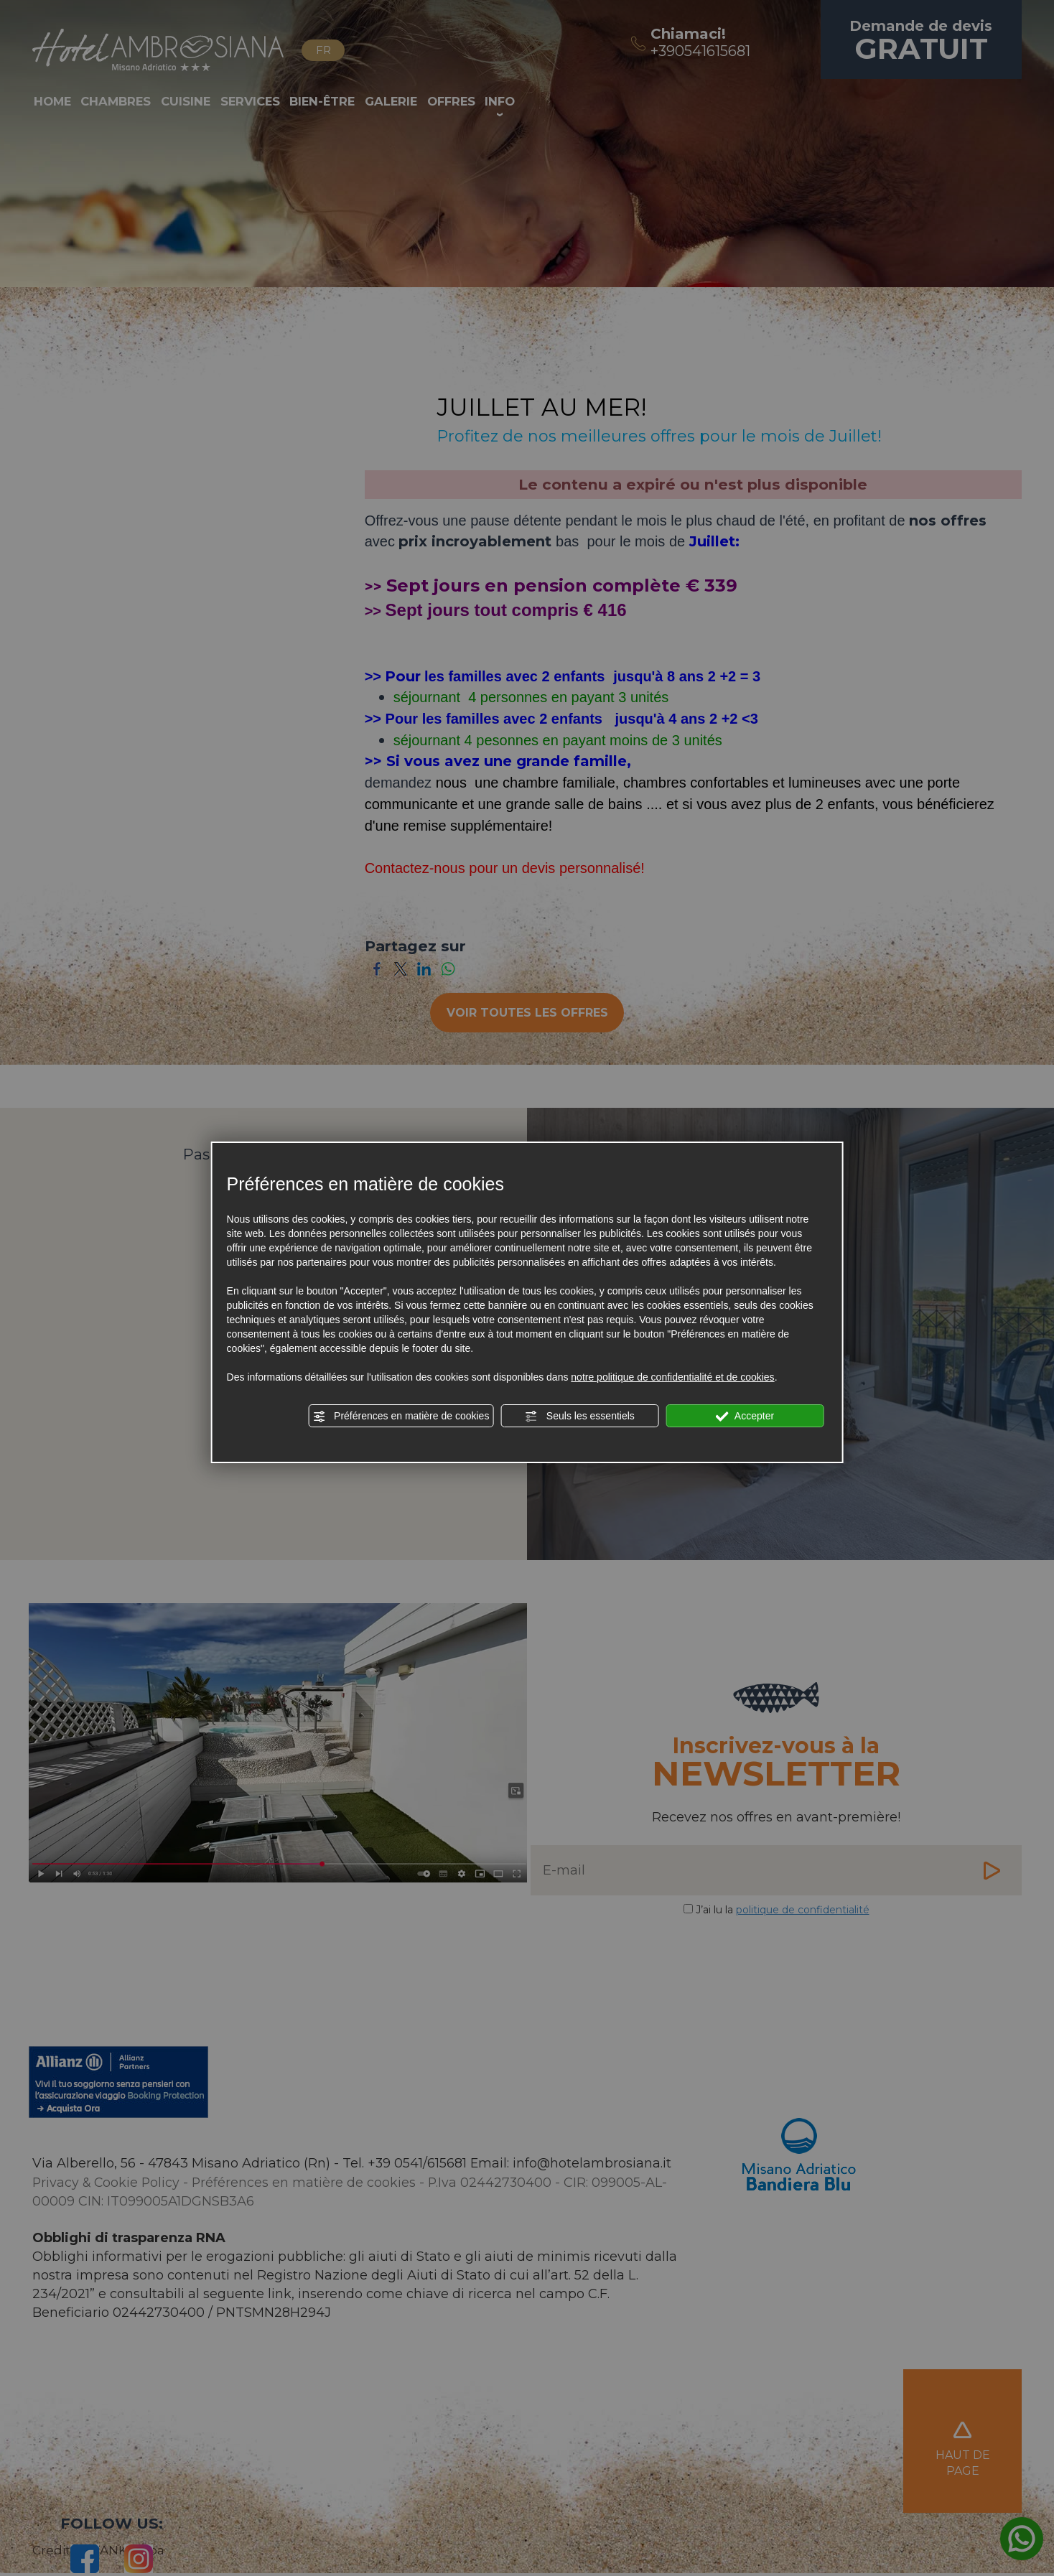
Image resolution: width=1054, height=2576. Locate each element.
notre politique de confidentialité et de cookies (672, 1377)
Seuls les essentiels (580, 1416)
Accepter (745, 1416)
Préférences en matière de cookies (400, 1416)
